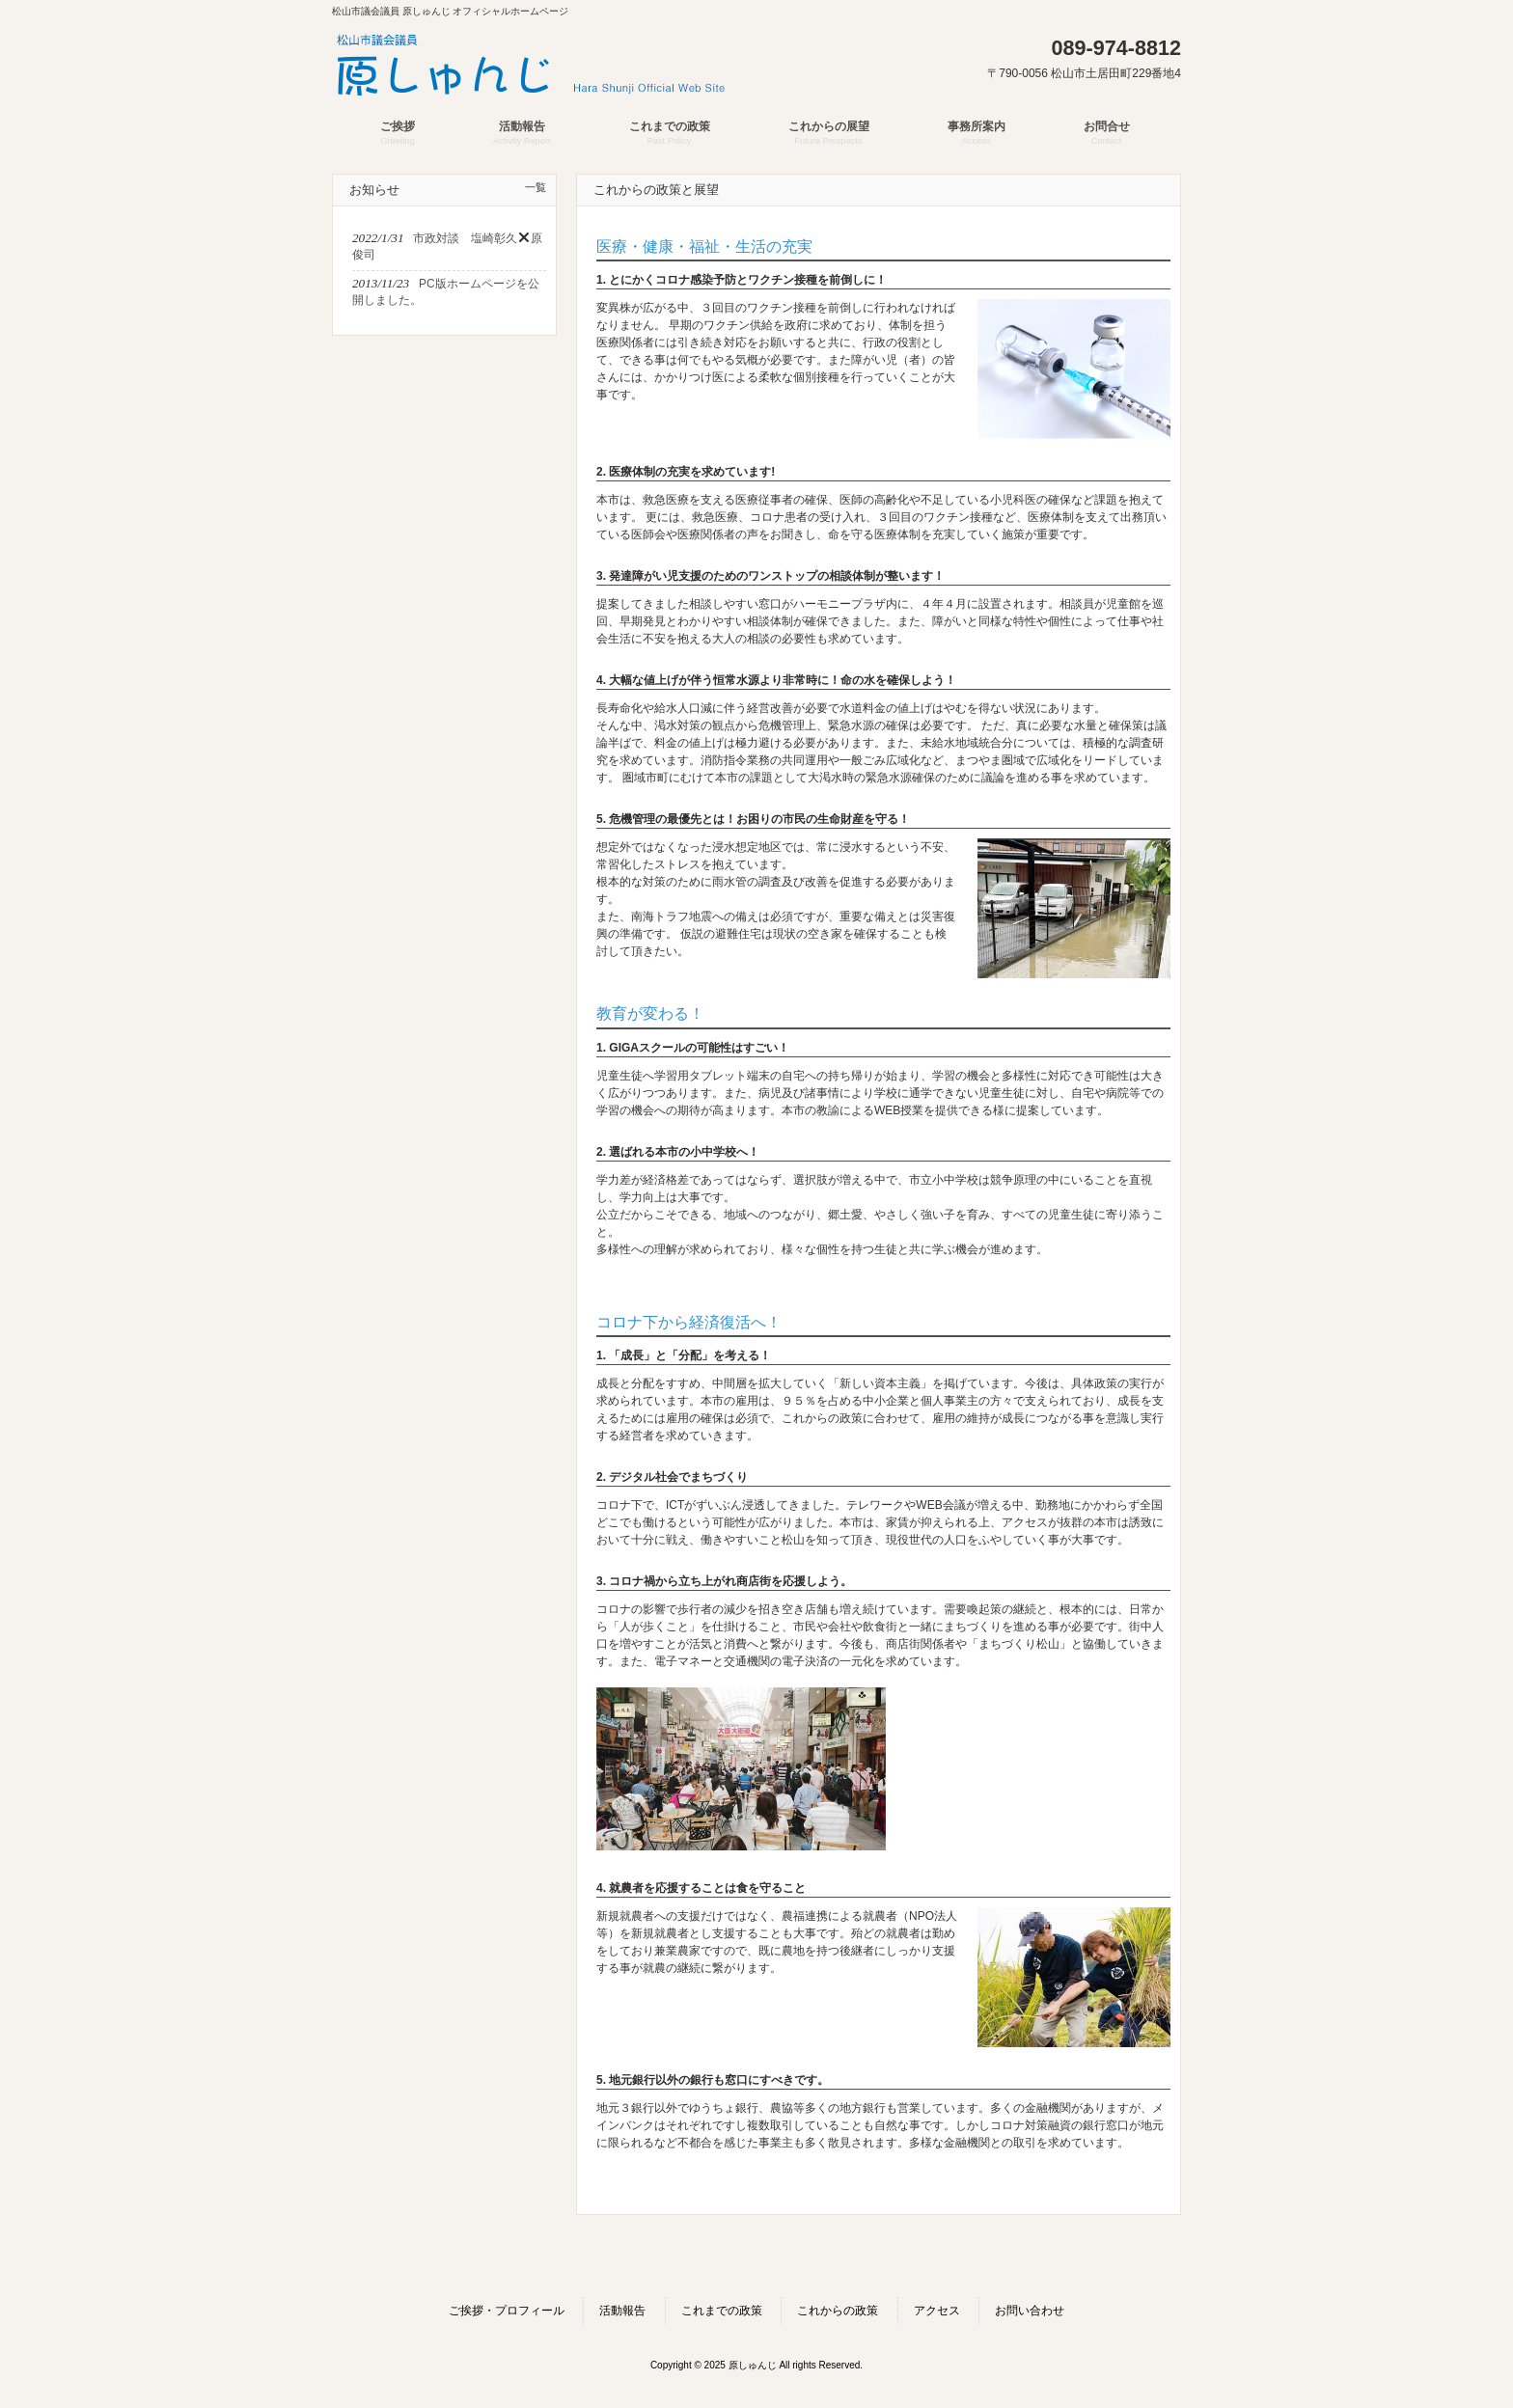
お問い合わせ (1029, 2310)
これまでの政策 (721, 2310)
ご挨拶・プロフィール (506, 2310)
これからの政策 (837, 2310)
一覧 (535, 187)
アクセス (937, 2310)
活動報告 (622, 2310)
